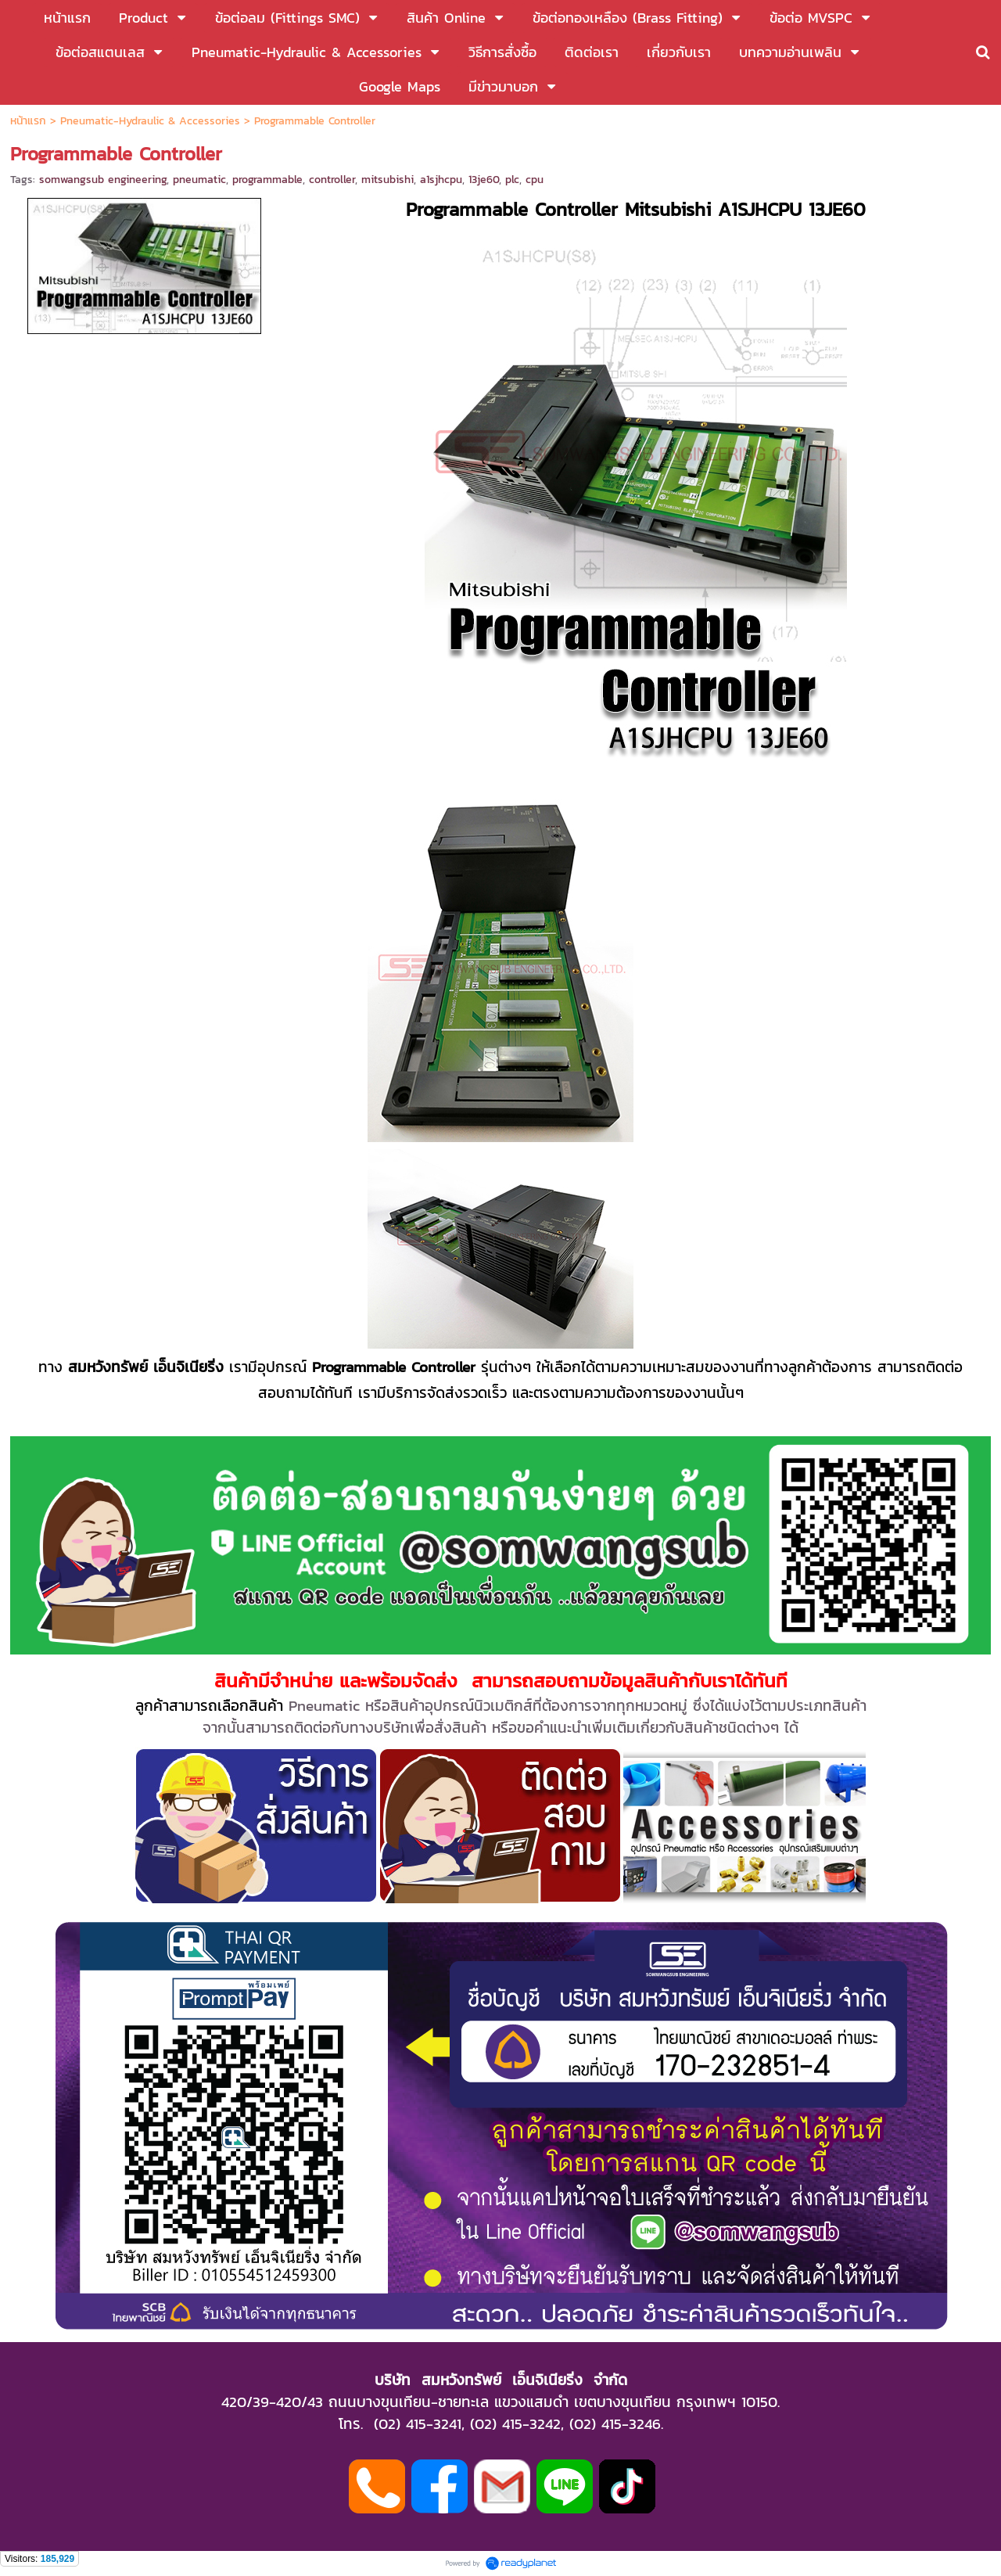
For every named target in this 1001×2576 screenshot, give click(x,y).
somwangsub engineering (103, 179)
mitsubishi (387, 179)
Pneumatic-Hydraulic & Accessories (150, 121)
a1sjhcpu (441, 179)
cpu (535, 179)
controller (332, 179)
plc (512, 179)
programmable (267, 179)
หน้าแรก (28, 121)
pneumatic (199, 179)
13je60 (483, 179)
